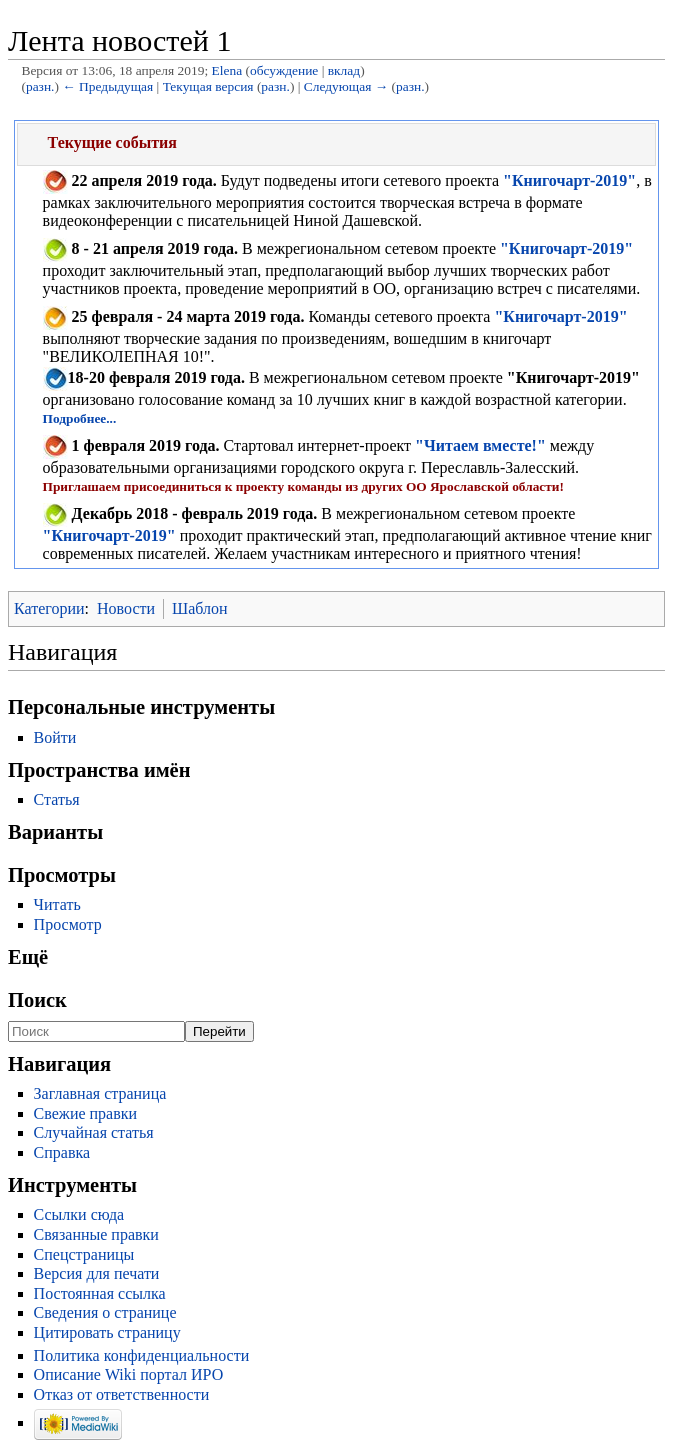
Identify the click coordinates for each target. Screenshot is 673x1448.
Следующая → (346, 86)
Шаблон (200, 608)
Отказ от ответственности (122, 1394)
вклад (344, 70)
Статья (57, 799)
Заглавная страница (100, 1093)
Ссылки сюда (79, 1214)
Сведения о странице (105, 1312)
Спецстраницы (84, 1254)
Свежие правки (86, 1113)
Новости (126, 608)
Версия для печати (97, 1273)
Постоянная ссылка (100, 1293)
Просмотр (68, 924)
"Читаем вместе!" (480, 445)
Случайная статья (94, 1132)
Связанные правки (96, 1234)
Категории (49, 608)
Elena (227, 70)
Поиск (37, 1000)
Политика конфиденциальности (142, 1355)
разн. (40, 86)
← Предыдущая (107, 86)
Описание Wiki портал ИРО (129, 1374)
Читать (57, 904)
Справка (62, 1152)
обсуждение (284, 70)
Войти (55, 737)
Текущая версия (208, 86)
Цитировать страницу (107, 1332)
